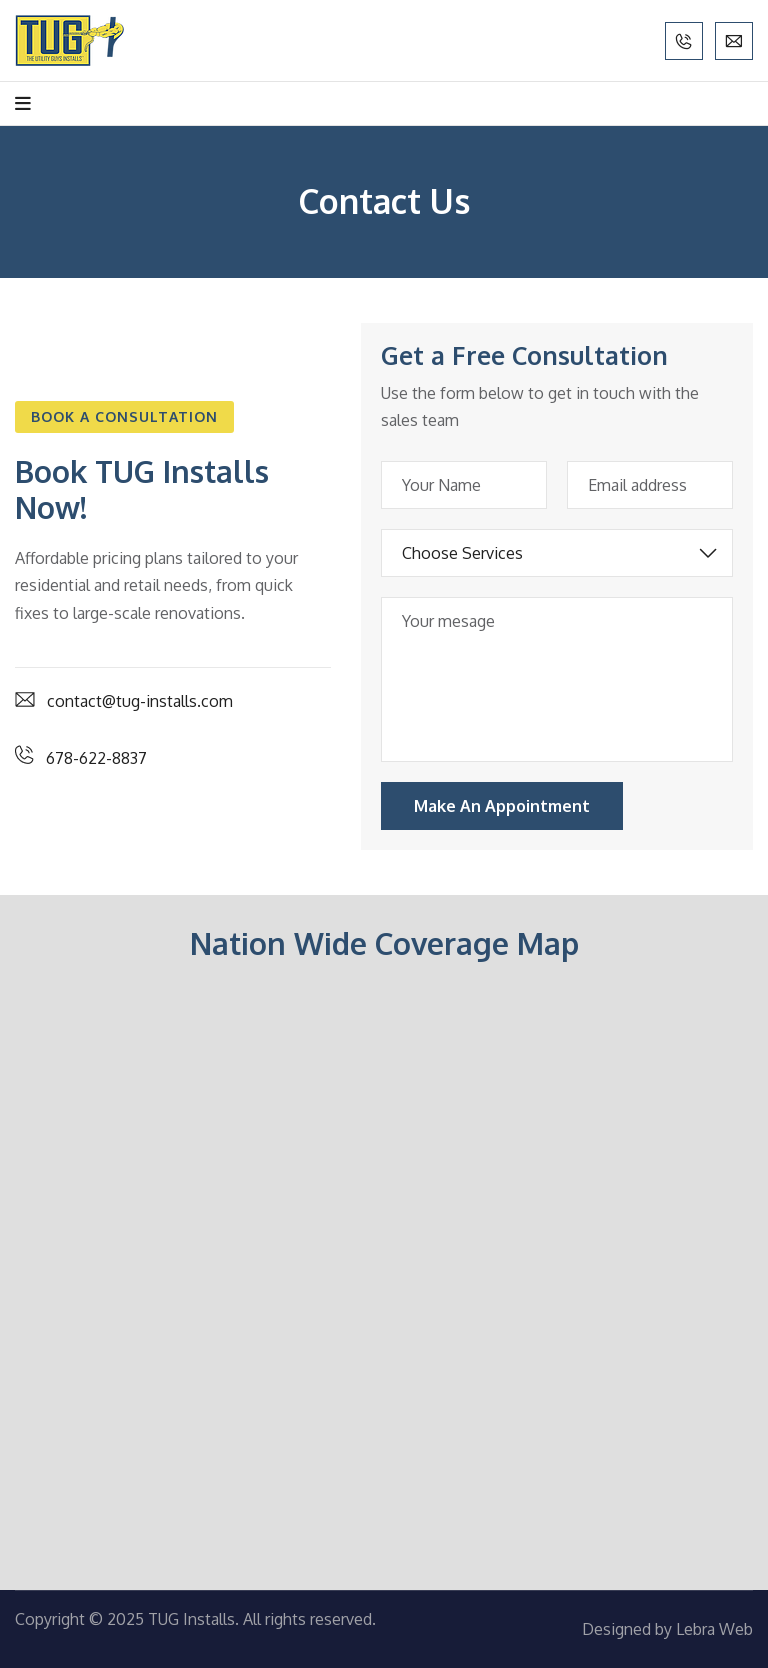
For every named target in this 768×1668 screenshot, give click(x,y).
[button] (124, 417)
